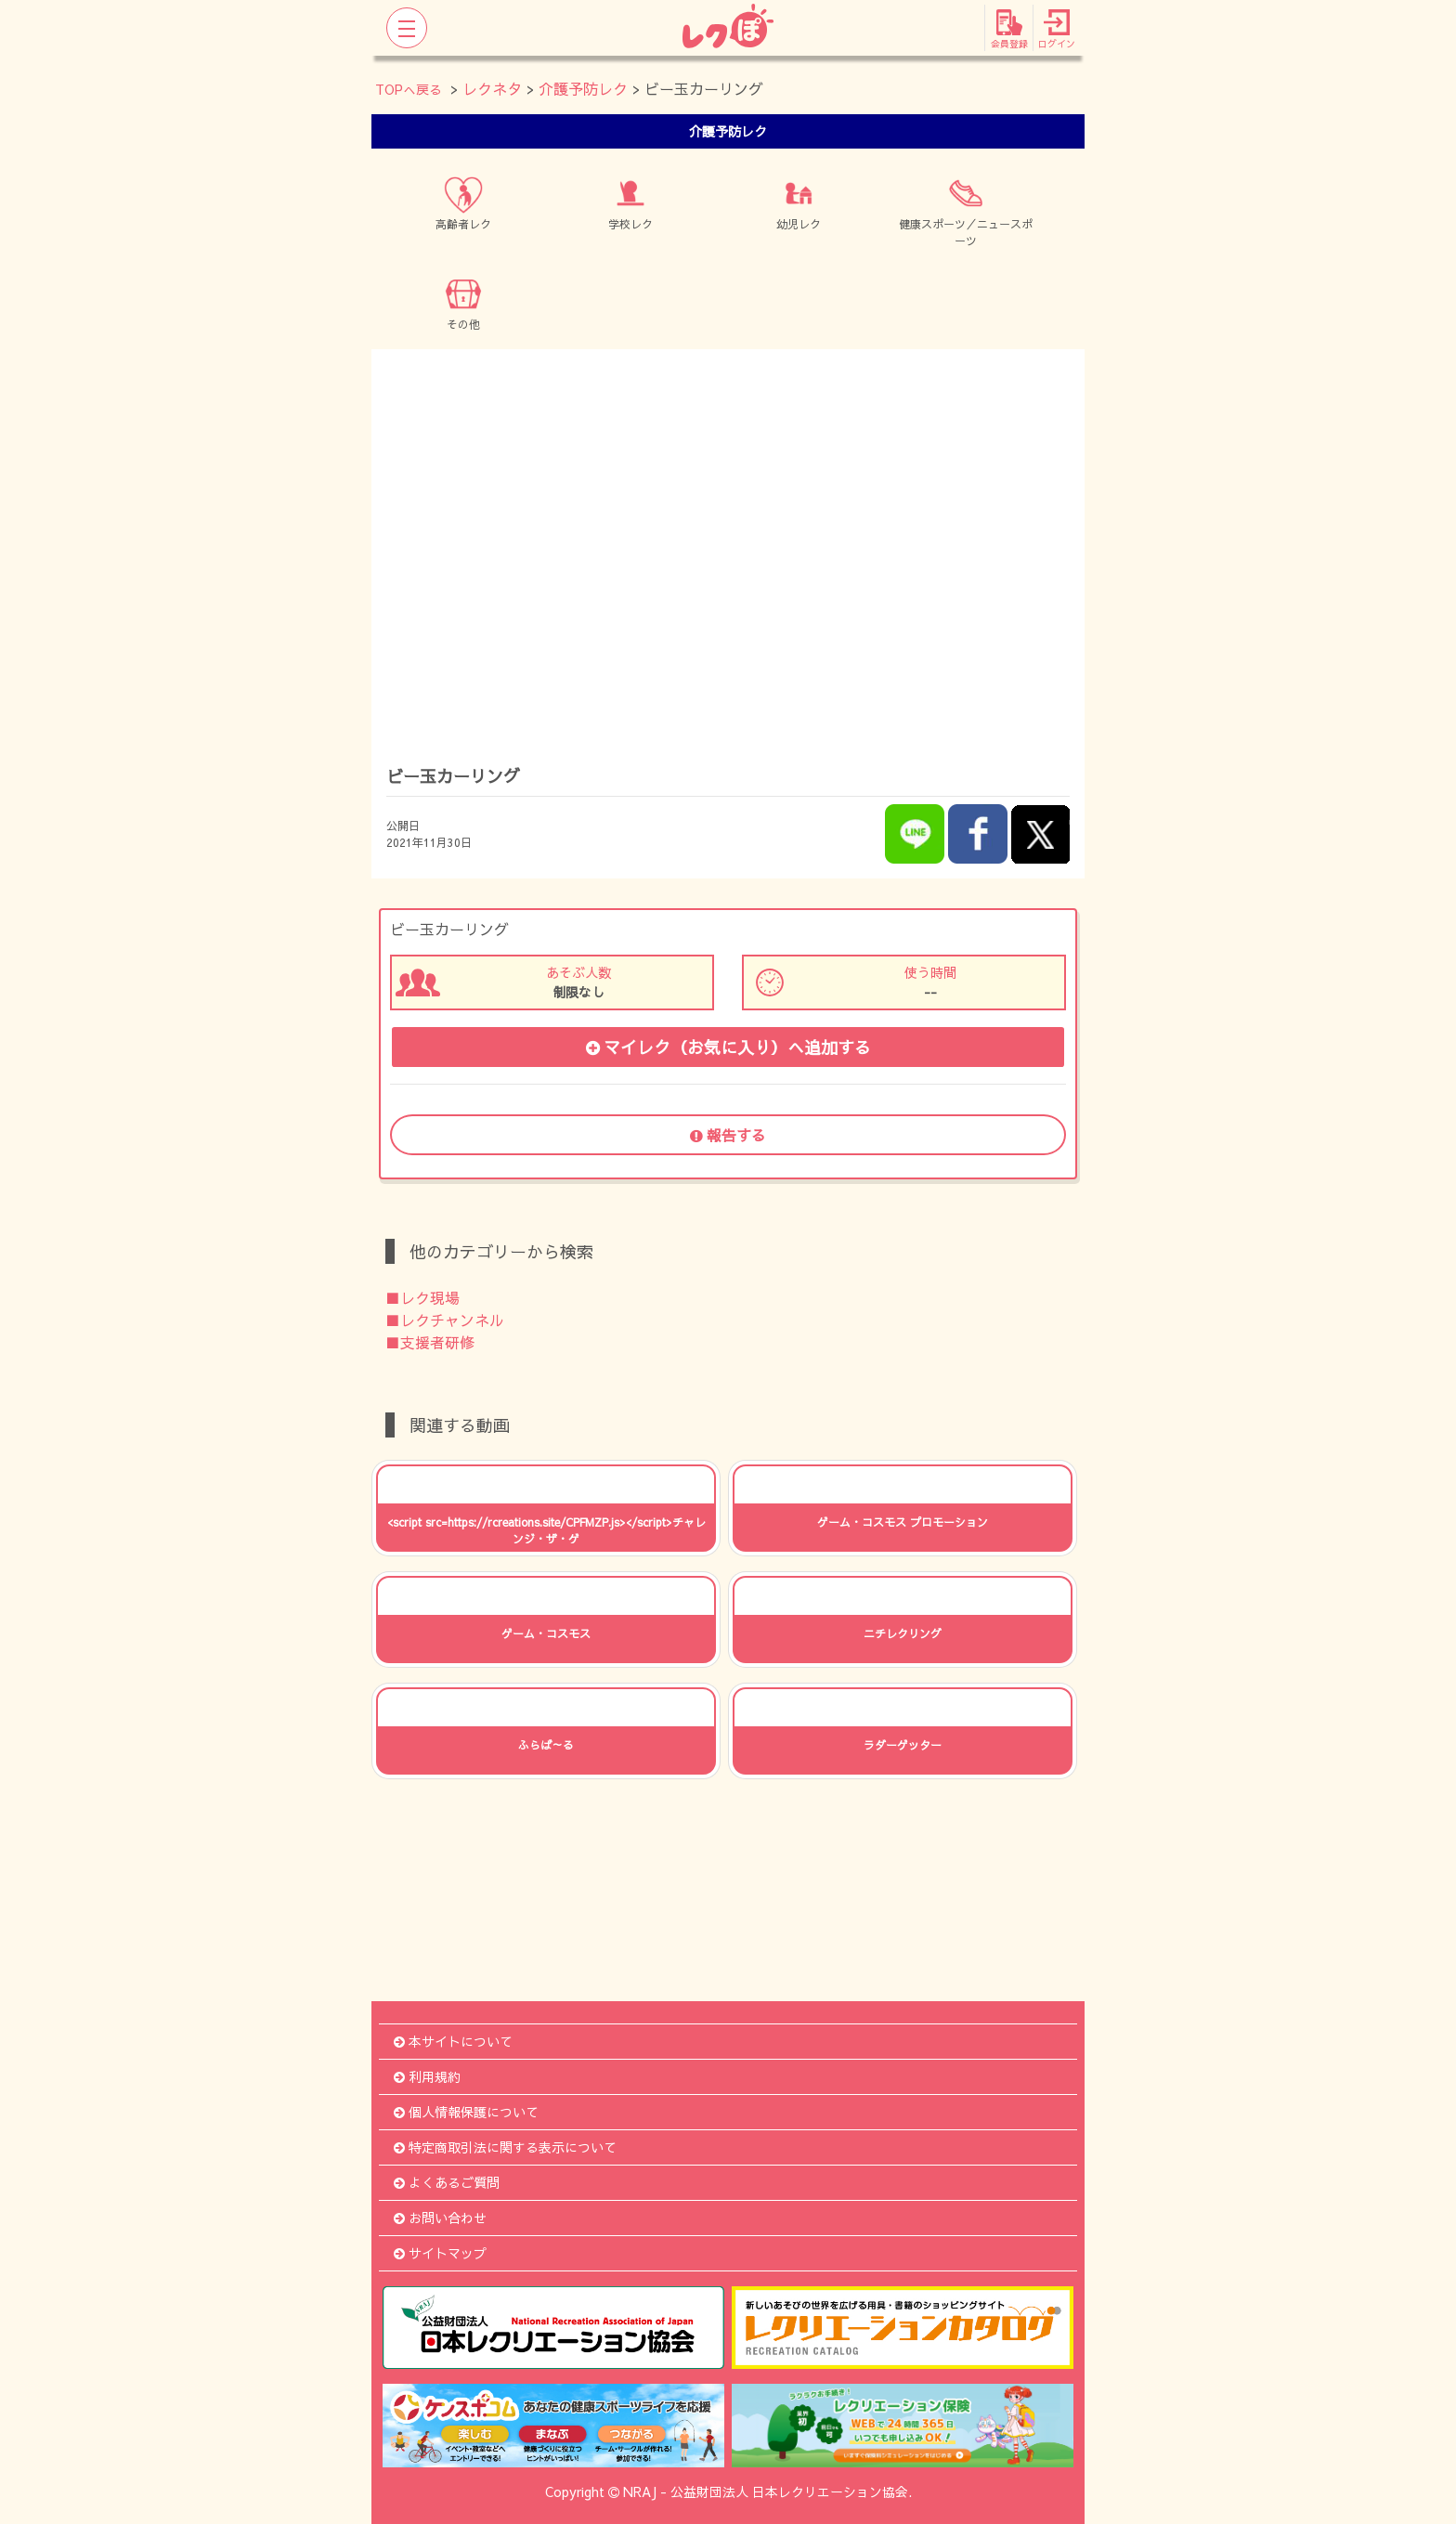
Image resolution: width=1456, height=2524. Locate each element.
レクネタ (492, 88)
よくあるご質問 (447, 2182)
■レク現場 (422, 1297)
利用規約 (427, 2076)
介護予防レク (583, 88)
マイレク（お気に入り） (728, 1047)
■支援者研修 (429, 1342)
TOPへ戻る (408, 89)
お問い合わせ (440, 2217)
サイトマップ (440, 2253)
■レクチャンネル (444, 1319)
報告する (728, 1135)
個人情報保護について (466, 2111)
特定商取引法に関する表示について (505, 2147)
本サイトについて (453, 2041)
